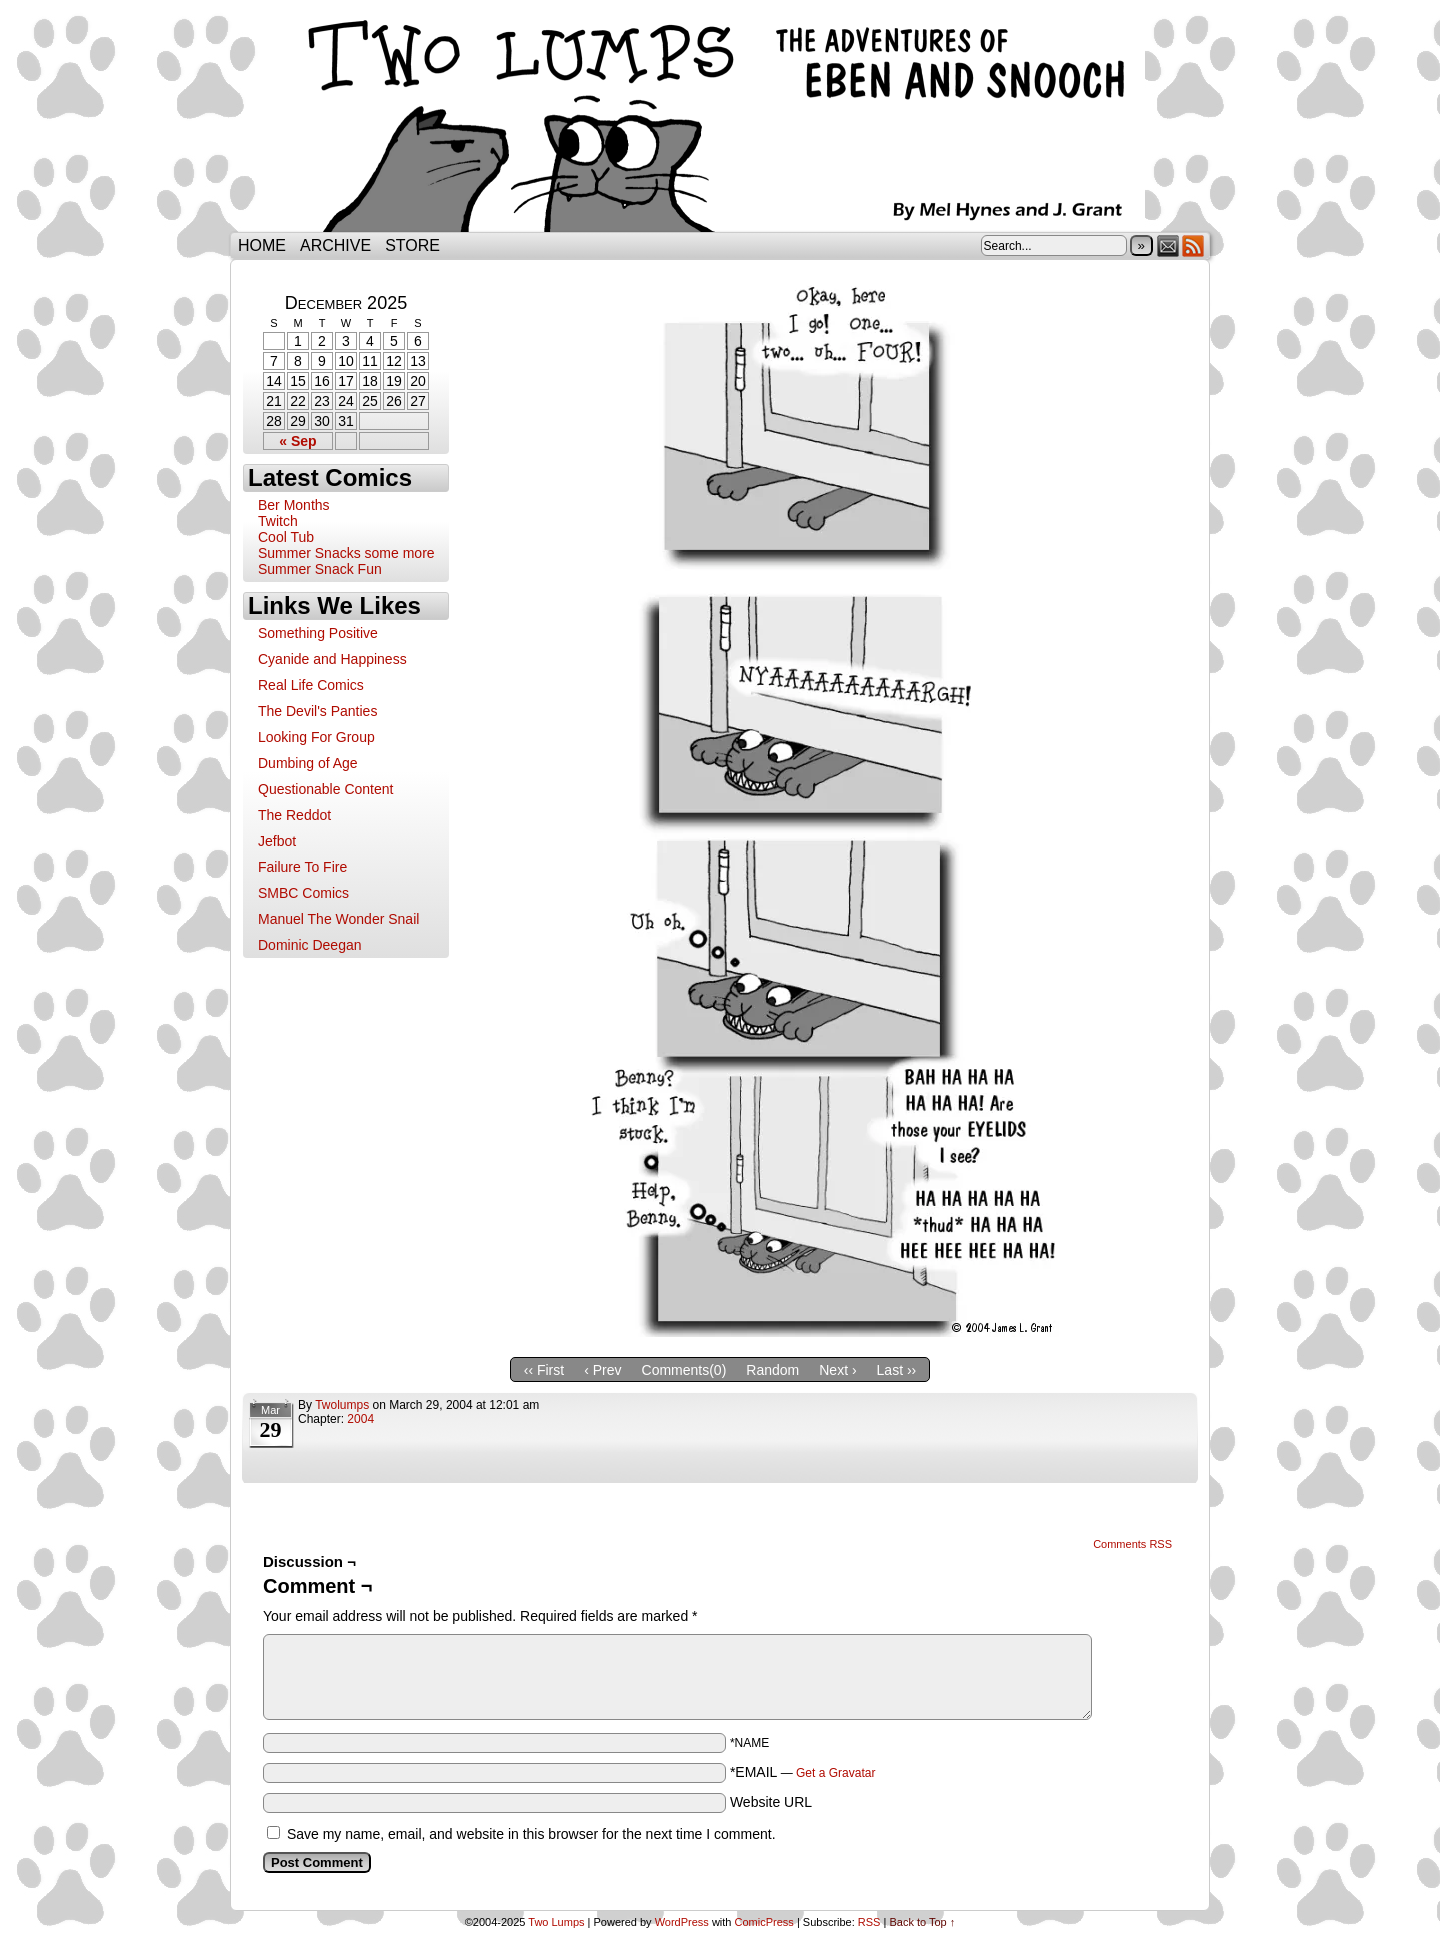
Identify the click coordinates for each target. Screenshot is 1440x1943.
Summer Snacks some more (346, 553)
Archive (335, 245)
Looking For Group (316, 737)
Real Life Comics (311, 685)
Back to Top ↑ (922, 1922)
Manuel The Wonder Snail (338, 919)
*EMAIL (803, 1772)
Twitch (278, 521)
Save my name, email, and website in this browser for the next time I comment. (531, 1834)
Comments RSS (1132, 1544)
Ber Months (294, 505)
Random (772, 1370)
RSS (1193, 245)
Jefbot (277, 841)
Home (262, 245)
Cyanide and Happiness (332, 659)
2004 (360, 1419)
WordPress (682, 1922)
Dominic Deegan (310, 945)
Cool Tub (286, 537)
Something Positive (318, 633)
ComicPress (764, 1922)
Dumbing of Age (308, 763)
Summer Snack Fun (320, 569)
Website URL (771, 1802)
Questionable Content (325, 789)
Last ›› (897, 1370)
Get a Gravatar (835, 1773)
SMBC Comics (303, 893)
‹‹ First (544, 1370)
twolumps (342, 1405)
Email (1168, 245)
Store (412, 245)
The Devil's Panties (317, 711)
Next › (837, 1370)
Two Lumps (720, 121)
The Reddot (294, 815)
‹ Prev (602, 1370)
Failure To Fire (302, 867)
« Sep (297, 441)
